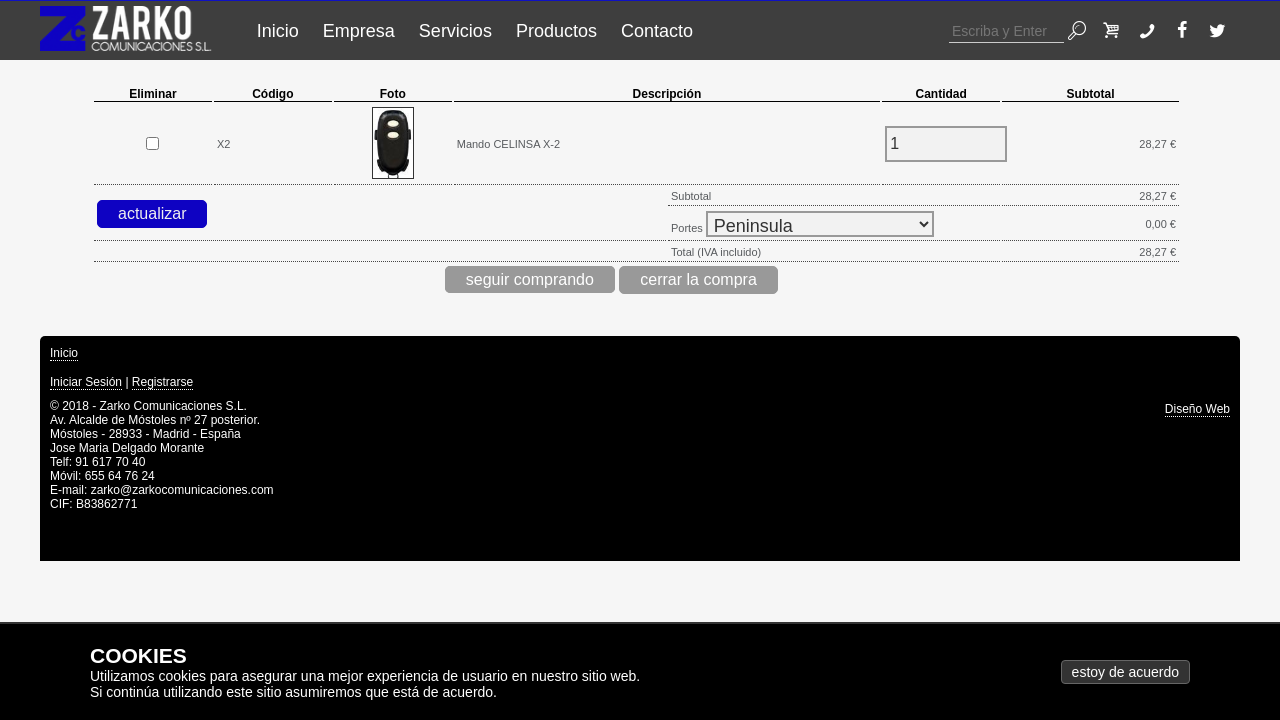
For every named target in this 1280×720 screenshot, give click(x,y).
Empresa (359, 31)
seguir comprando (530, 279)
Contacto (657, 31)
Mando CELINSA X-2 (508, 144)
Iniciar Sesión (86, 382)
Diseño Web (1197, 409)
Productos (556, 31)
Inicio (278, 31)
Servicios (455, 31)
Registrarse (162, 382)
